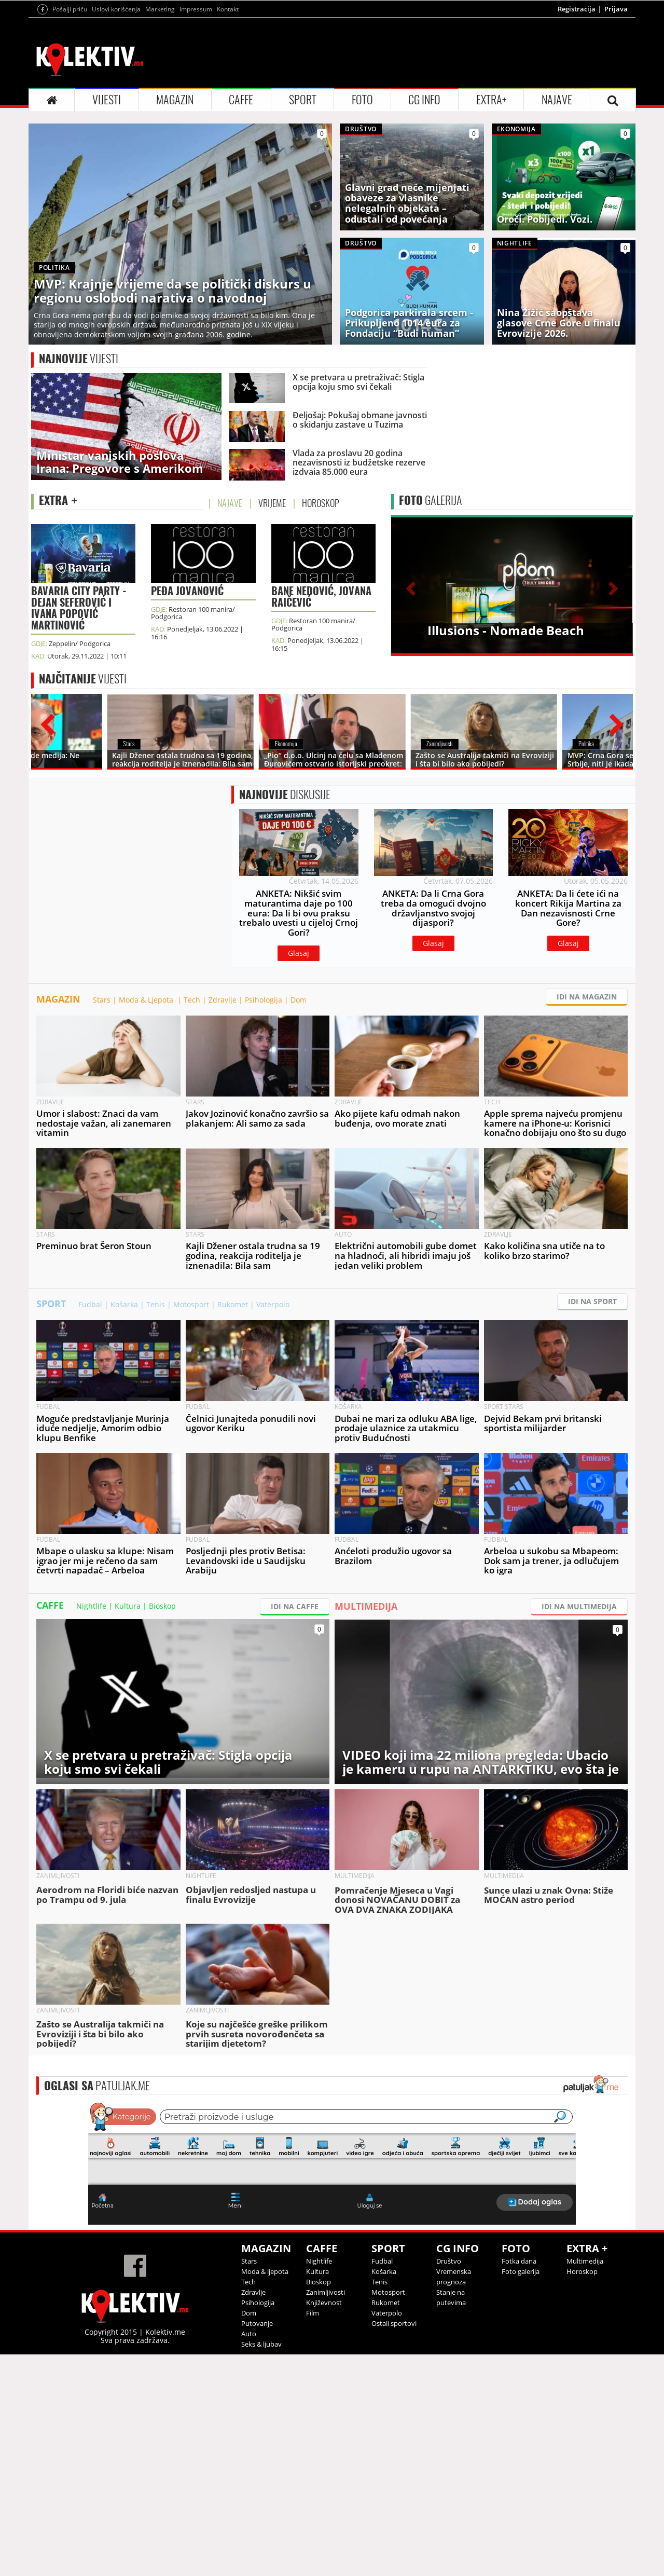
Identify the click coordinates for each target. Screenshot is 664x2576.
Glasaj (298, 953)
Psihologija (263, 1000)
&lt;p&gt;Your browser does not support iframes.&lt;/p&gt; (332, 2162)
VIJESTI (106, 99)
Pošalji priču (69, 9)
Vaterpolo (272, 1304)
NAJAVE (557, 99)
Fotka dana (519, 2261)
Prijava (616, 8)
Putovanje (257, 2323)
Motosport (191, 1304)
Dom (298, 1000)
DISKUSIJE (284, 794)
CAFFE (241, 99)
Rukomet (232, 1304)
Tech (192, 1000)
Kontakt (228, 9)
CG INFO (424, 99)
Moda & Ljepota (147, 1000)
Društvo (448, 2261)
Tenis (155, 1304)
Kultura (128, 1606)
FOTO (362, 99)
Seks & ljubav (261, 2344)
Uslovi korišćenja (116, 9)
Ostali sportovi (394, 2323)
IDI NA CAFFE (295, 1606)
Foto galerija (521, 2271)
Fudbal (90, 1304)
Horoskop (582, 2271)
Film (312, 2313)
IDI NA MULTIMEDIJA (579, 1606)
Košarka (124, 1304)
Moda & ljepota (264, 2271)
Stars (101, 1000)
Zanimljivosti (325, 2292)
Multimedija (584, 2261)
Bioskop (162, 1606)
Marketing (160, 9)
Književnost (324, 2302)
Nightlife (91, 1606)
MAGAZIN (174, 99)
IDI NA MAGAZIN (587, 997)
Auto (248, 2333)
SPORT (302, 99)
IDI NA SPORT (592, 1301)
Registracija (577, 8)
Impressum (195, 9)
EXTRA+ (491, 99)
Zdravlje (223, 1000)
